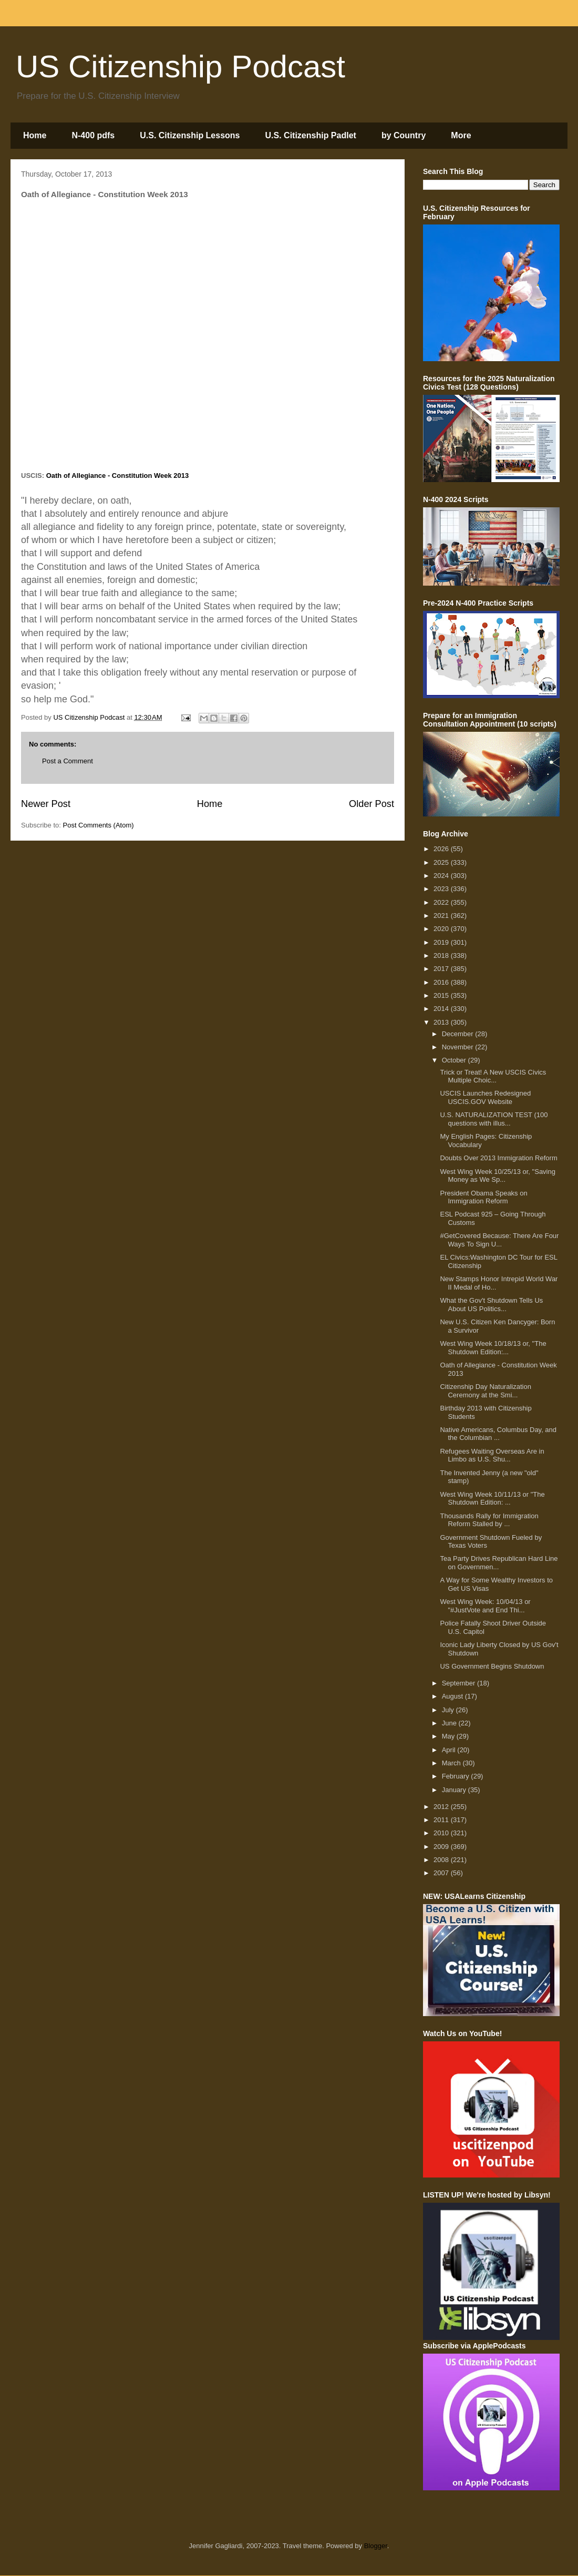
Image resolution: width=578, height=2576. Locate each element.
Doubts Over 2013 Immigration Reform (498, 1158)
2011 (442, 1820)
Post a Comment (67, 761)
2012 (442, 1807)
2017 (442, 969)
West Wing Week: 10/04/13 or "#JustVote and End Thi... (485, 1606)
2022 (442, 902)
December (459, 1034)
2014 (442, 1009)
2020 (442, 929)
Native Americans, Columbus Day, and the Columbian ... (498, 1434)
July (449, 1710)
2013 (442, 1022)
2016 (442, 982)
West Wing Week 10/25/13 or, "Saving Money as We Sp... (497, 1176)
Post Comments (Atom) (98, 825)
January (455, 1790)
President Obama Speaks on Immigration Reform (483, 1197)
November (459, 1047)
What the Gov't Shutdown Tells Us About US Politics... (491, 1304)
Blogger (375, 2546)
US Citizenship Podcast (180, 66)
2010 (442, 1833)
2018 (442, 955)
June (450, 1723)
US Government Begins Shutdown (492, 1666)
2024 (442, 876)
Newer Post (45, 804)
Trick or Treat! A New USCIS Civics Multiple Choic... (493, 1076)
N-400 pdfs (93, 135)
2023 (442, 889)
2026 (442, 849)
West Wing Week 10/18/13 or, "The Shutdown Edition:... (493, 1348)
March (452, 1763)
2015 (442, 995)
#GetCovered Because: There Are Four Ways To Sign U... (499, 1240)
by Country (403, 135)
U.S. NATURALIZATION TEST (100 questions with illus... (494, 1119)
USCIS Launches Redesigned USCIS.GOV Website (485, 1097)
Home (34, 135)
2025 (442, 862)
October (455, 1060)
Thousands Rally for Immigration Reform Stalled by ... (489, 1520)
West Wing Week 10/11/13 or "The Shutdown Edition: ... (492, 1498)
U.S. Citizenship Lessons (190, 135)
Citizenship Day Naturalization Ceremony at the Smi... (485, 1391)
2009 (442, 1847)
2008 (442, 1860)
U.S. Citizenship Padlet (310, 135)
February (456, 1776)
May (449, 1736)
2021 (442, 915)
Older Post (371, 804)
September (459, 1683)
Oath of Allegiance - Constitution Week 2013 (117, 475)
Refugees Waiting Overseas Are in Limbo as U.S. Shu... (492, 1455)
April (450, 1750)
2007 (442, 1873)
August (453, 1696)
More (461, 135)
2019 (442, 942)
